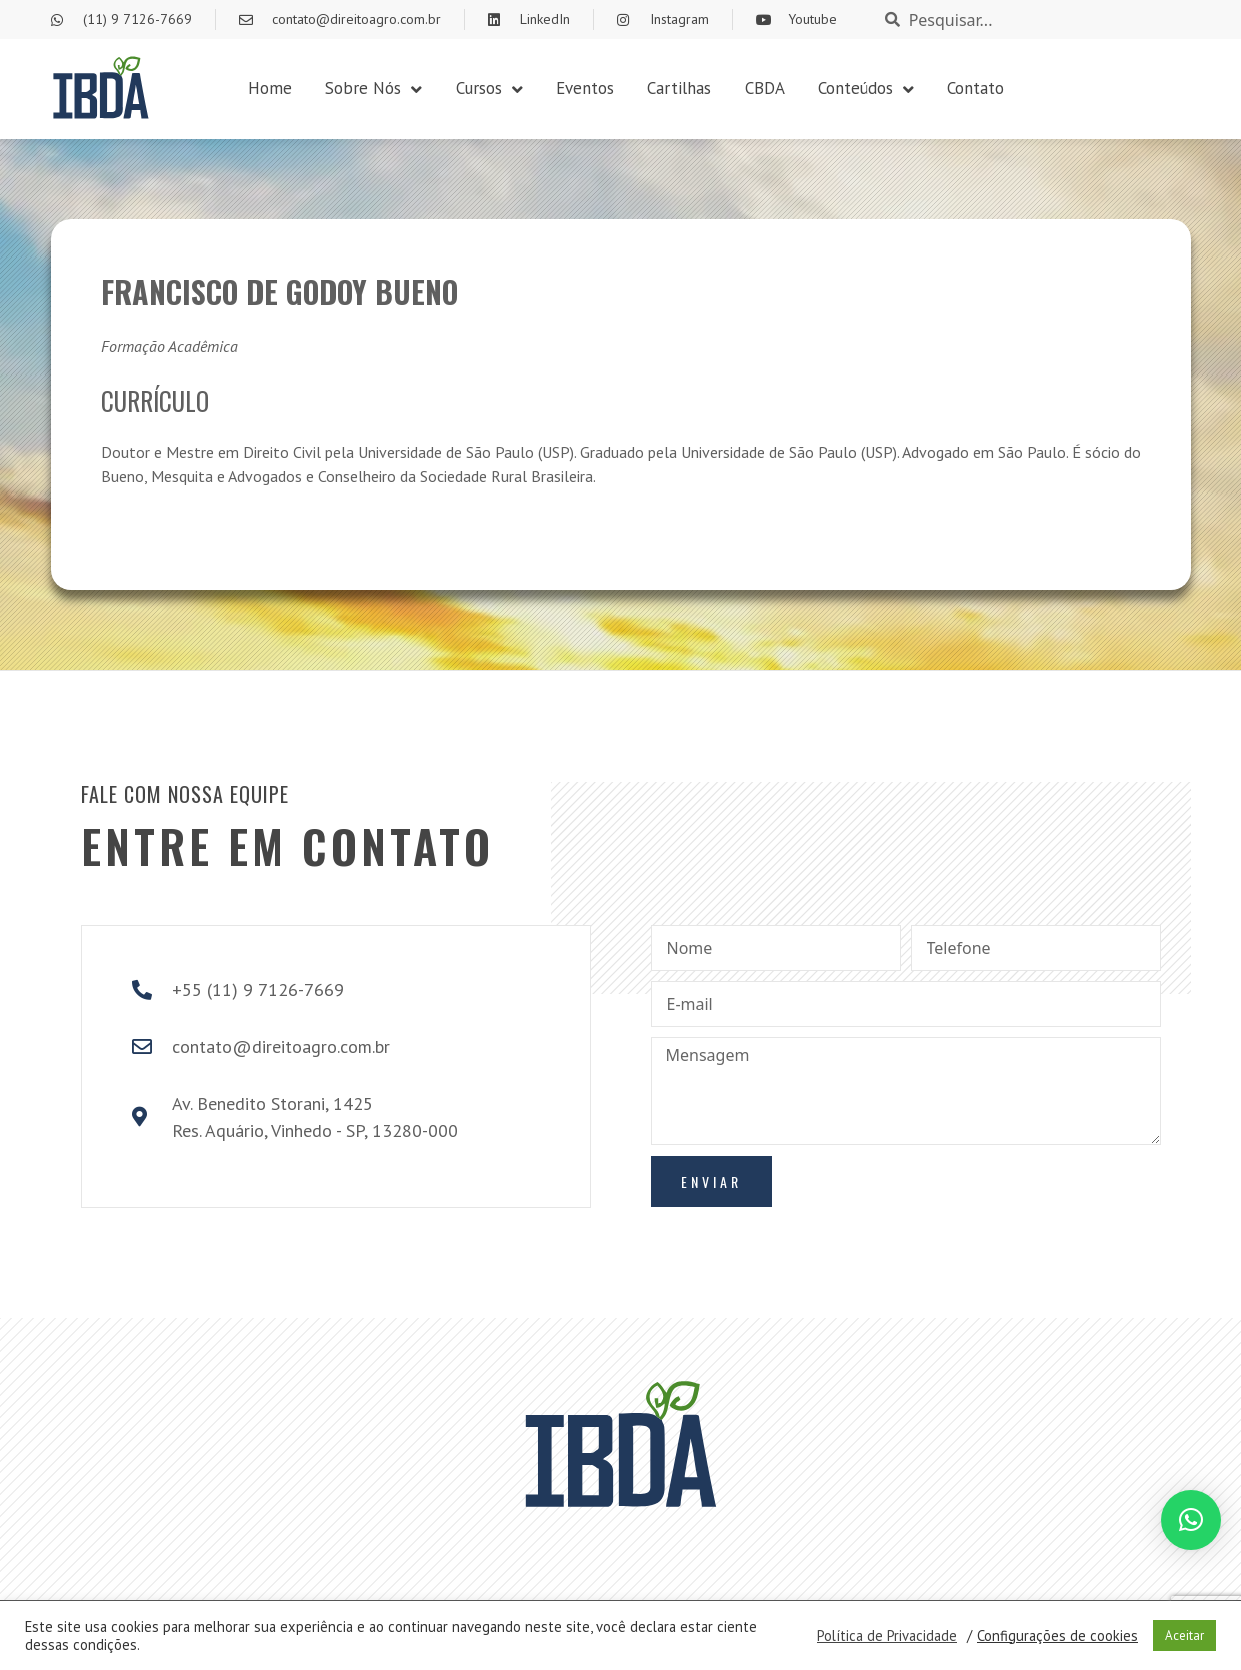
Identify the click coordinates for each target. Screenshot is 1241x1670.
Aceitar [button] (1184, 1635)
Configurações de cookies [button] (1057, 1636)
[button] (1191, 1520)
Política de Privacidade (887, 1636)
